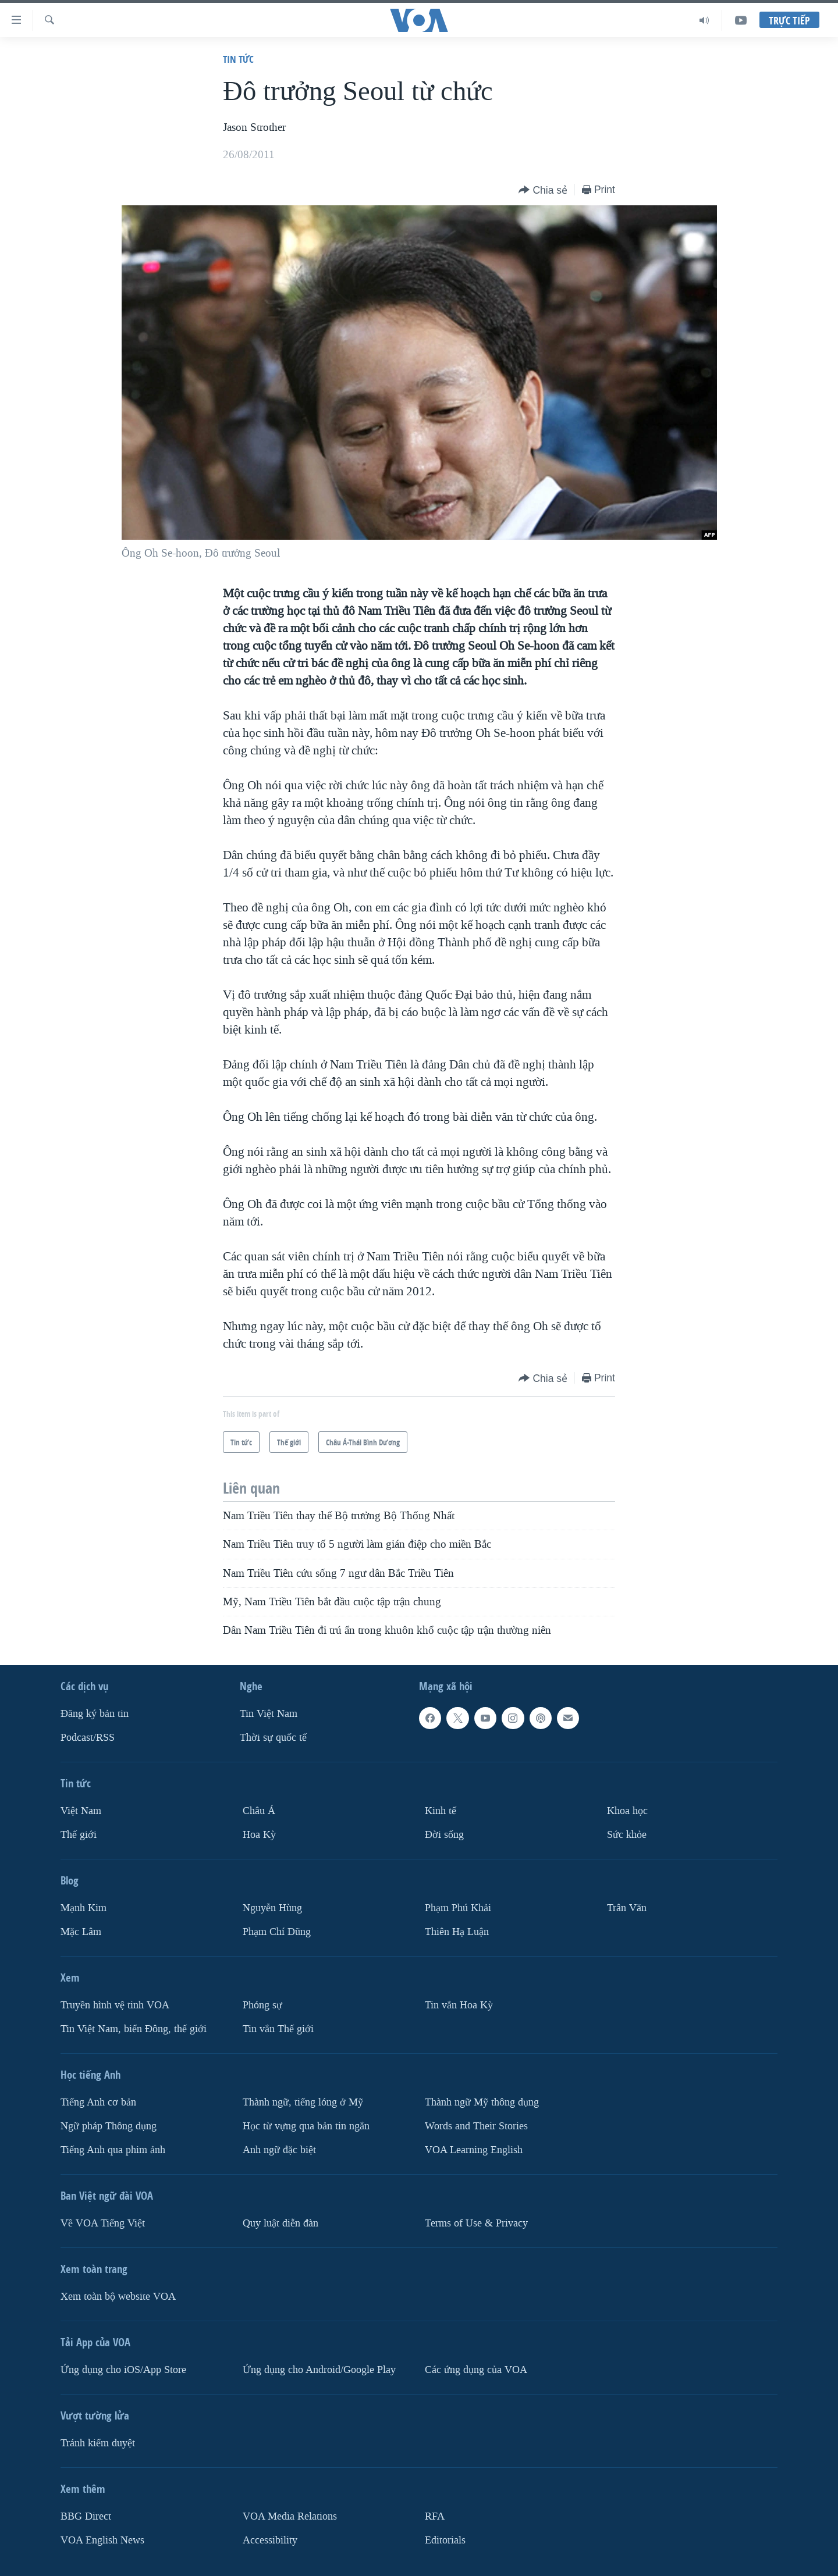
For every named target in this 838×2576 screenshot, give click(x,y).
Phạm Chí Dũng (277, 1932)
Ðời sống (444, 1834)
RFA (435, 2516)
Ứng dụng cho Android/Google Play (319, 2370)
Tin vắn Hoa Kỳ (459, 2005)
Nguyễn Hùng (272, 1908)
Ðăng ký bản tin (95, 1713)
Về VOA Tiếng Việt (103, 2223)
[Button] (543, 190)
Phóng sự (262, 2005)
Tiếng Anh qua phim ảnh (113, 2150)
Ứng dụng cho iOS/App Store (123, 2370)
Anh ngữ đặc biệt (279, 2150)
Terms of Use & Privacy (476, 2223)
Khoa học (627, 1811)
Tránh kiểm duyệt (98, 2443)
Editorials (445, 2540)
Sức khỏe (627, 1834)
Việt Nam (81, 1811)
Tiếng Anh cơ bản (98, 2102)
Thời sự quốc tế (273, 1737)
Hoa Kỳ (259, 1834)
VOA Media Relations (290, 2516)
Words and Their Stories (476, 2126)
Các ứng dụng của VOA (476, 2370)
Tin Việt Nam (268, 1713)
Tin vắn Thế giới (278, 2029)
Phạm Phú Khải (458, 1908)
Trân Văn (627, 1908)
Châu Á (259, 1811)
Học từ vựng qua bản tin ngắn (306, 2126)
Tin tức (238, 59)
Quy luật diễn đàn (280, 2223)
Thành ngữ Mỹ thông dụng (482, 2102)
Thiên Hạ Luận (457, 1932)
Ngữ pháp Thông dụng (109, 2126)
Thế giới (79, 1834)
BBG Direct (86, 2516)
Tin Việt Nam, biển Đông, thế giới (134, 2029)
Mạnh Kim (83, 1908)
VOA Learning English (474, 2150)
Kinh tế (440, 1811)
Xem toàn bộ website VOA (118, 2296)
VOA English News (102, 2540)
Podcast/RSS (88, 1737)
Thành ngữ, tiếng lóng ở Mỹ (303, 2102)
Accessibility (270, 2540)
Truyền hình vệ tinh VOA (115, 2005)
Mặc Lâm (81, 1932)
